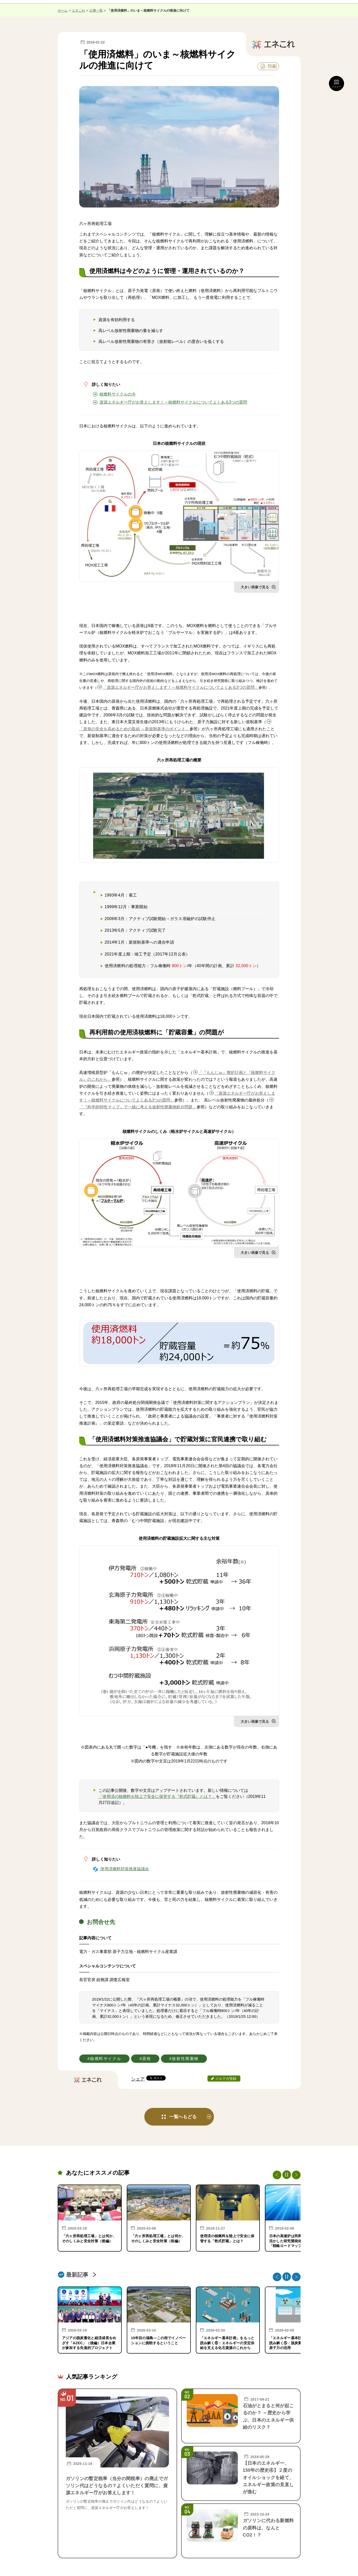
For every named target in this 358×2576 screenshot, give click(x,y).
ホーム (63, 10)
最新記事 (77, 2275)
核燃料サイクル (105, 2058)
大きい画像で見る (255, 587)
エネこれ (78, 10)
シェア (138, 2079)
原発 (146, 2058)
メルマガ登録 (225, 2078)
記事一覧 (96, 10)
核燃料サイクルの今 (117, 394)
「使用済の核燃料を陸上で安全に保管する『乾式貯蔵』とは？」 (157, 1796)
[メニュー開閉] (336, 83)
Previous (277, 2175)
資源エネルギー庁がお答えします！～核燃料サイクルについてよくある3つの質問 (173, 402)
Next (296, 2175)
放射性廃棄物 (185, 2058)
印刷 (272, 66)
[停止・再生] (286, 2174)
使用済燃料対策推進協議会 (120, 1869)
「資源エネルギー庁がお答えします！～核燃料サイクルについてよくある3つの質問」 (181, 687)
